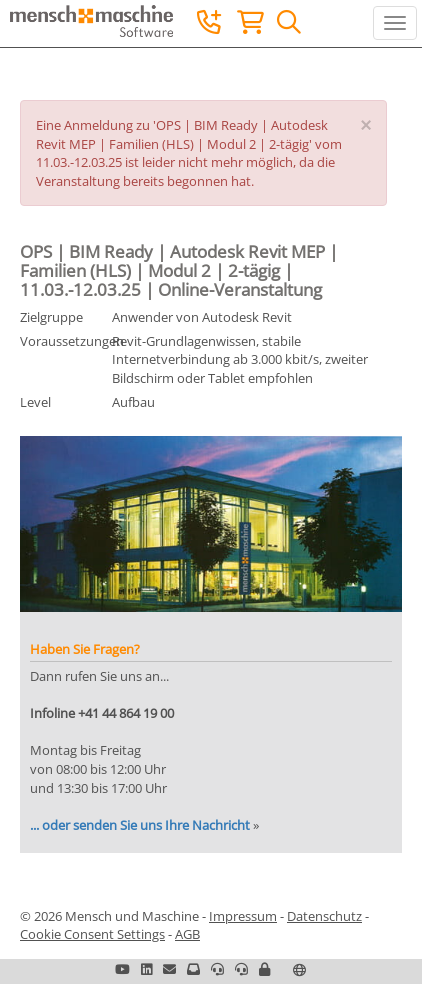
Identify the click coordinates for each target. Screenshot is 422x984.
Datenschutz (324, 916)
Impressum (243, 916)
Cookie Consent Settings (92, 934)
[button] (264, 969)
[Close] (365, 126)
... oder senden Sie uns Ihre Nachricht (140, 825)
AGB (187, 934)
